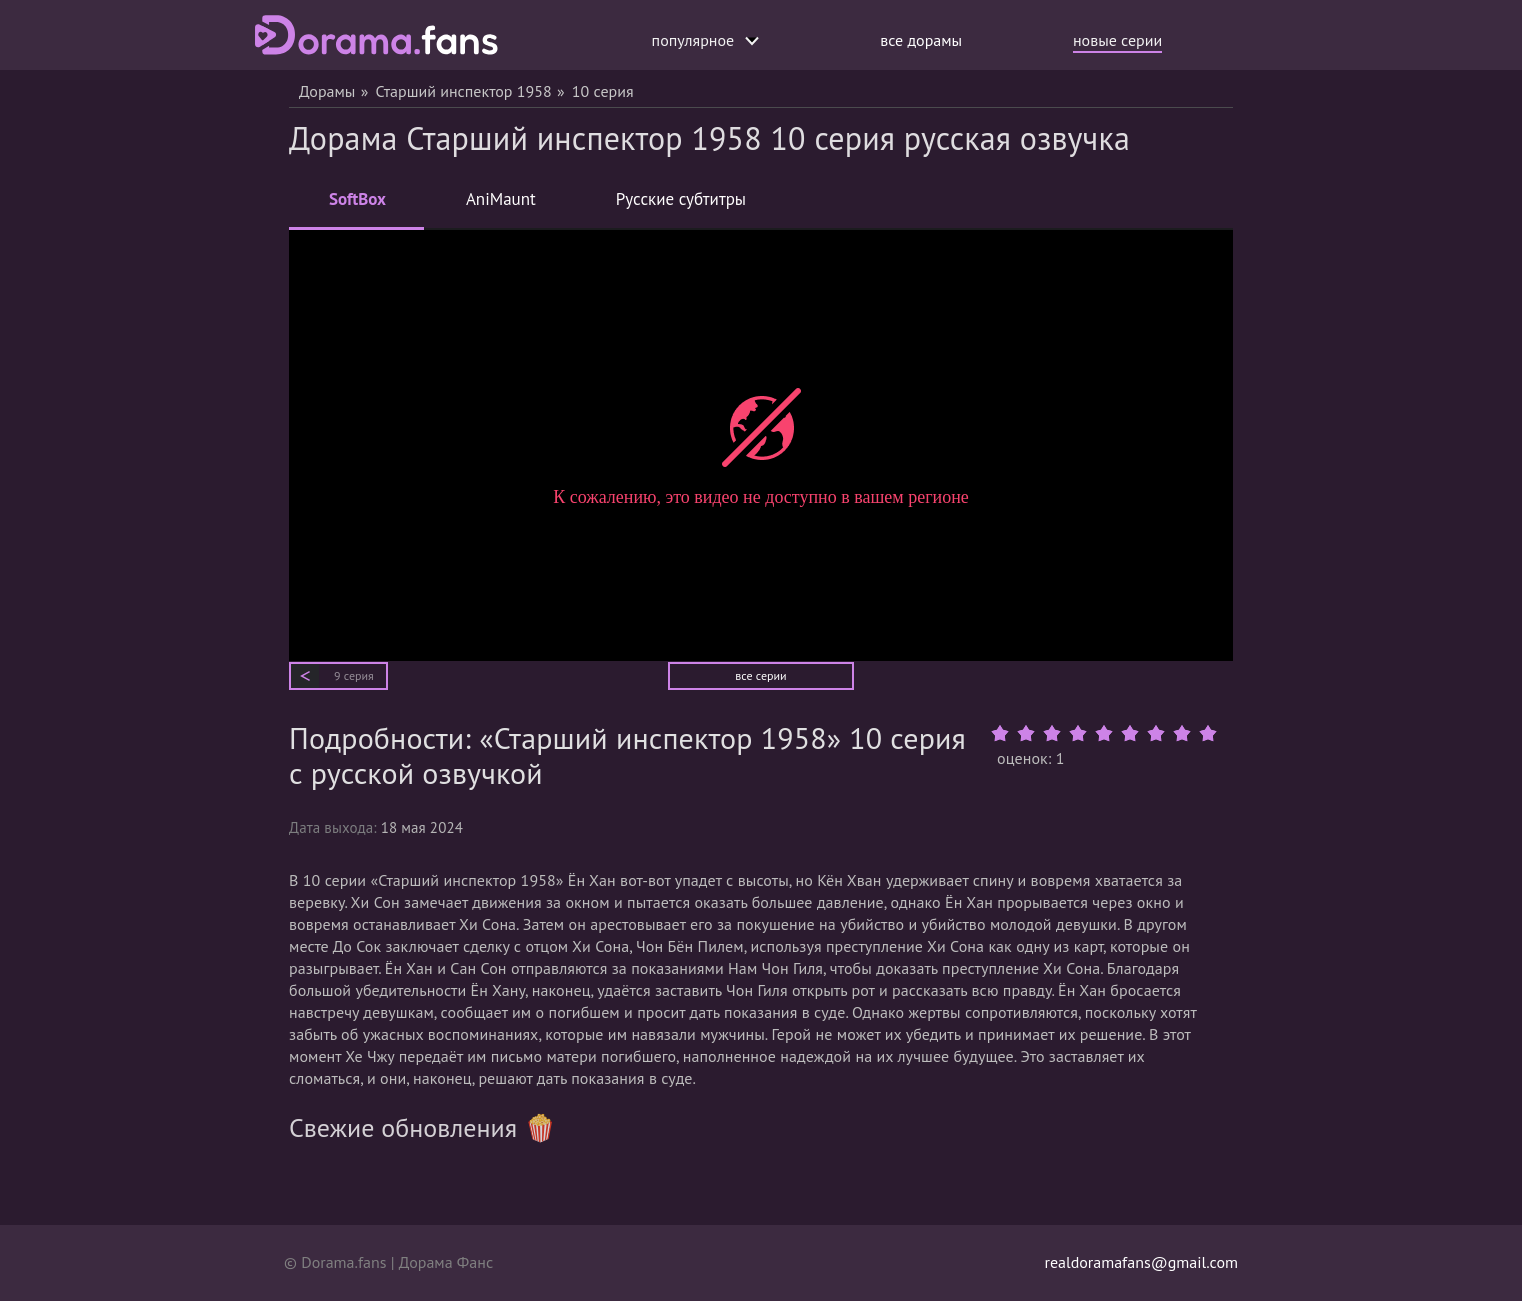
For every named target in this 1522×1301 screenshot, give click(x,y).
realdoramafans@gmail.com (1141, 1262)
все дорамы (921, 40)
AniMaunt (501, 199)
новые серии (1117, 40)
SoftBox (357, 208)
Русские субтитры (681, 199)
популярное (706, 40)
